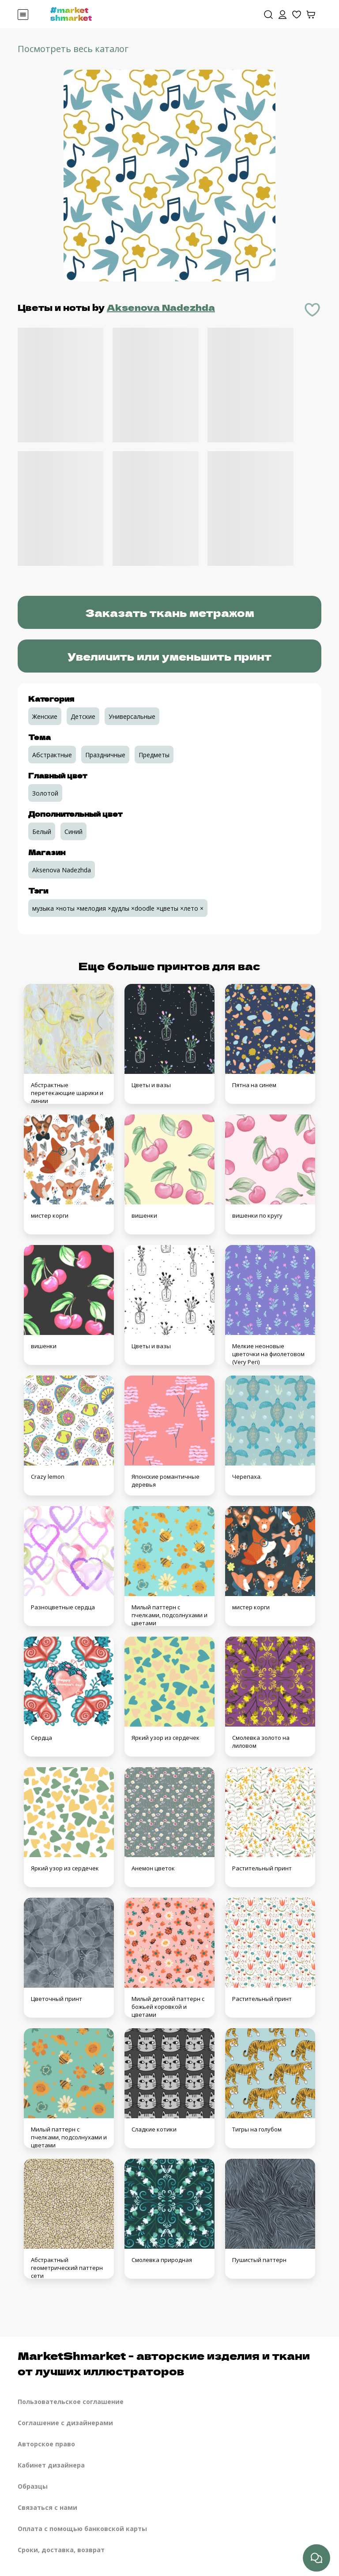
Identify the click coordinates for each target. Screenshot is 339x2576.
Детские (83, 716)
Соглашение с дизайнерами (65, 2423)
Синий (73, 831)
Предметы (154, 755)
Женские (44, 716)
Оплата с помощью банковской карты (82, 2528)
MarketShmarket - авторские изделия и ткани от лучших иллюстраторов (164, 2363)
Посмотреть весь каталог (73, 49)
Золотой (45, 793)
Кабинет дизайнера (51, 2465)
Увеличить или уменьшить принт (169, 656)
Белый (41, 831)
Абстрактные (52, 755)
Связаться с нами (47, 2507)
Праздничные (105, 755)
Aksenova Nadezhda (161, 307)
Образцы (33, 2486)
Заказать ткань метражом (169, 612)
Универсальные (132, 716)
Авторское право (46, 2444)
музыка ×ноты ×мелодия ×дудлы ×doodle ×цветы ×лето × (117, 908)
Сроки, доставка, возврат (61, 2550)
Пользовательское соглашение (71, 2401)
